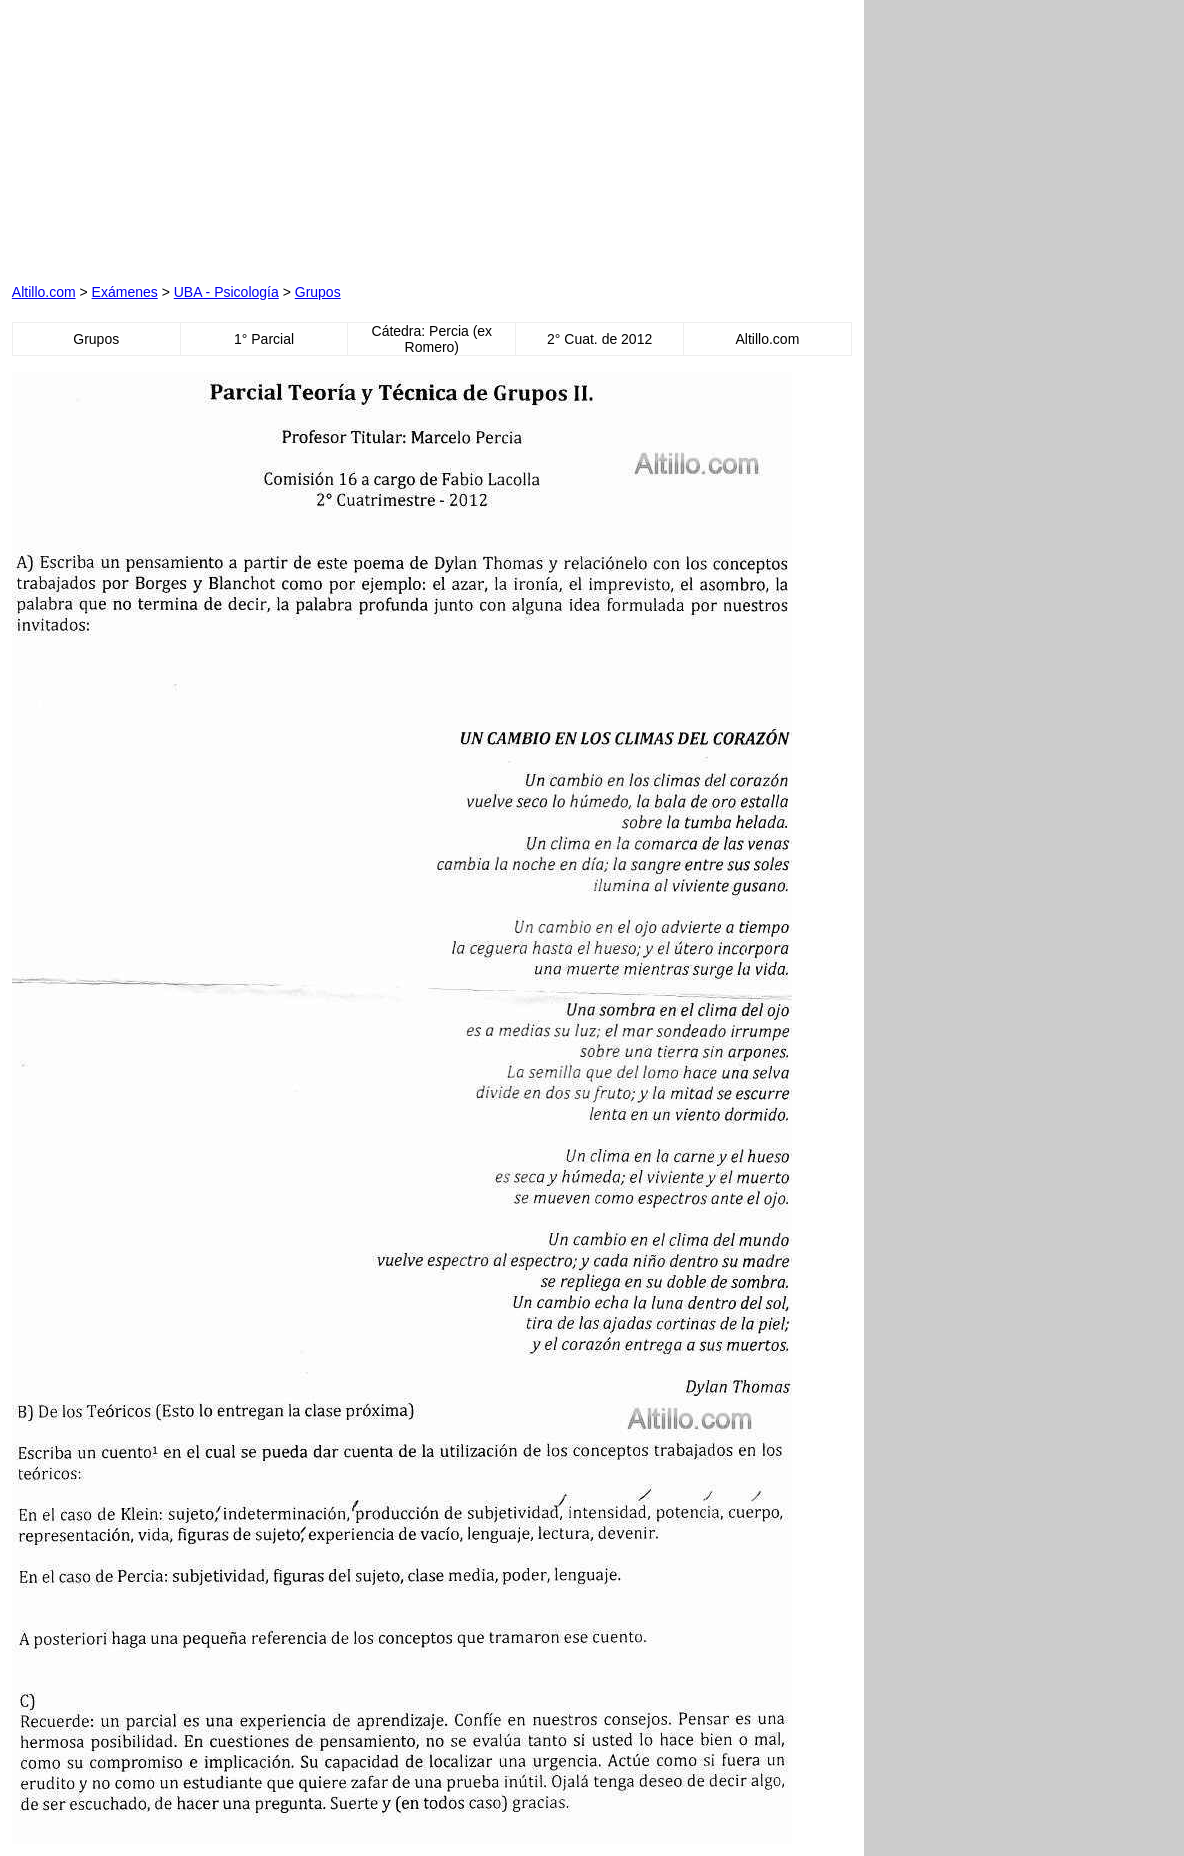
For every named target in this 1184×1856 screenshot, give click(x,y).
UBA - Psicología (226, 292)
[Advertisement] (240, 137)
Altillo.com (44, 292)
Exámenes (125, 292)
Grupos (318, 292)
